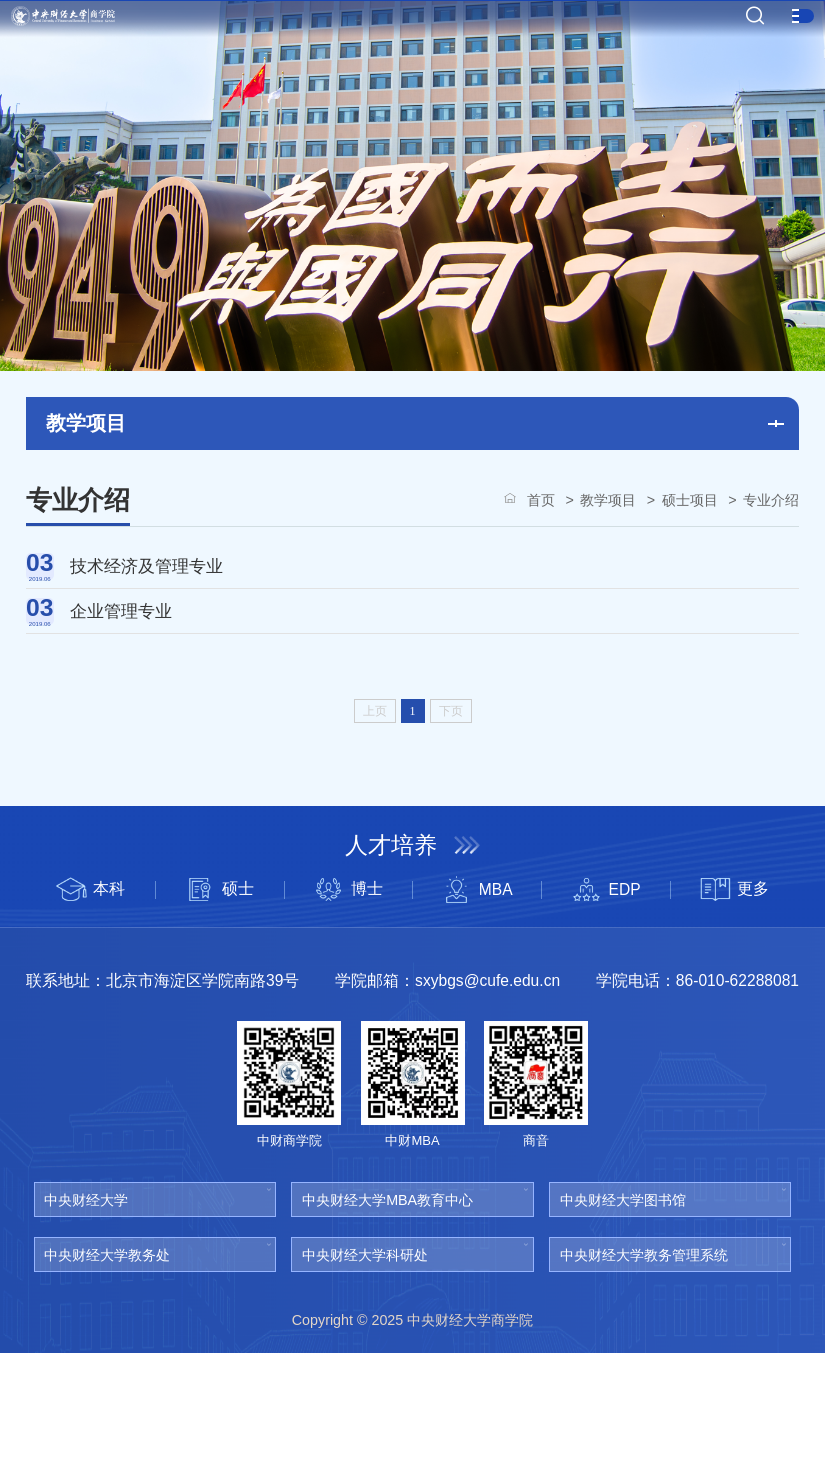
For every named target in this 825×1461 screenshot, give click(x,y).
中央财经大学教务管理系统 (644, 1363)
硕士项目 (690, 500)
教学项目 (608, 500)
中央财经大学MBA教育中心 (387, 1309)
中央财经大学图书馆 (623, 1309)
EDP (606, 998)
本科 (91, 998)
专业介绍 (771, 500)
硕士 (219, 998)
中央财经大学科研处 (365, 1363)
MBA (476, 998)
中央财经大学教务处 (107, 1363)
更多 (735, 998)
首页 (541, 500)
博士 (348, 998)
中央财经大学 (86, 1309)
